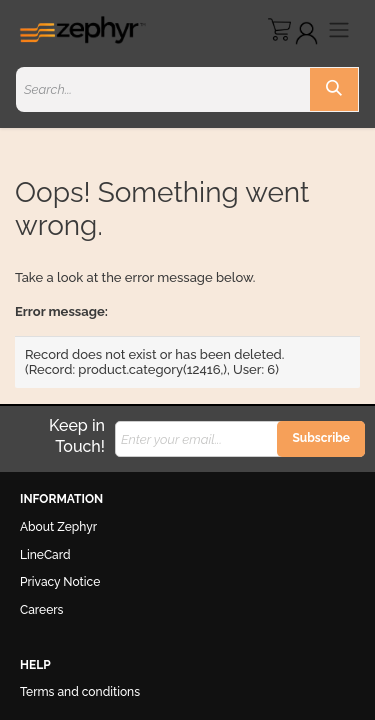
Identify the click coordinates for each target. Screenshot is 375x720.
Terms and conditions (80, 692)
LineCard (45, 555)
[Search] (334, 89)
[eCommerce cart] (279, 29)
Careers (41, 610)
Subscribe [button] (321, 438)
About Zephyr (58, 527)
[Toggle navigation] (339, 29)
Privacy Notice (60, 582)
